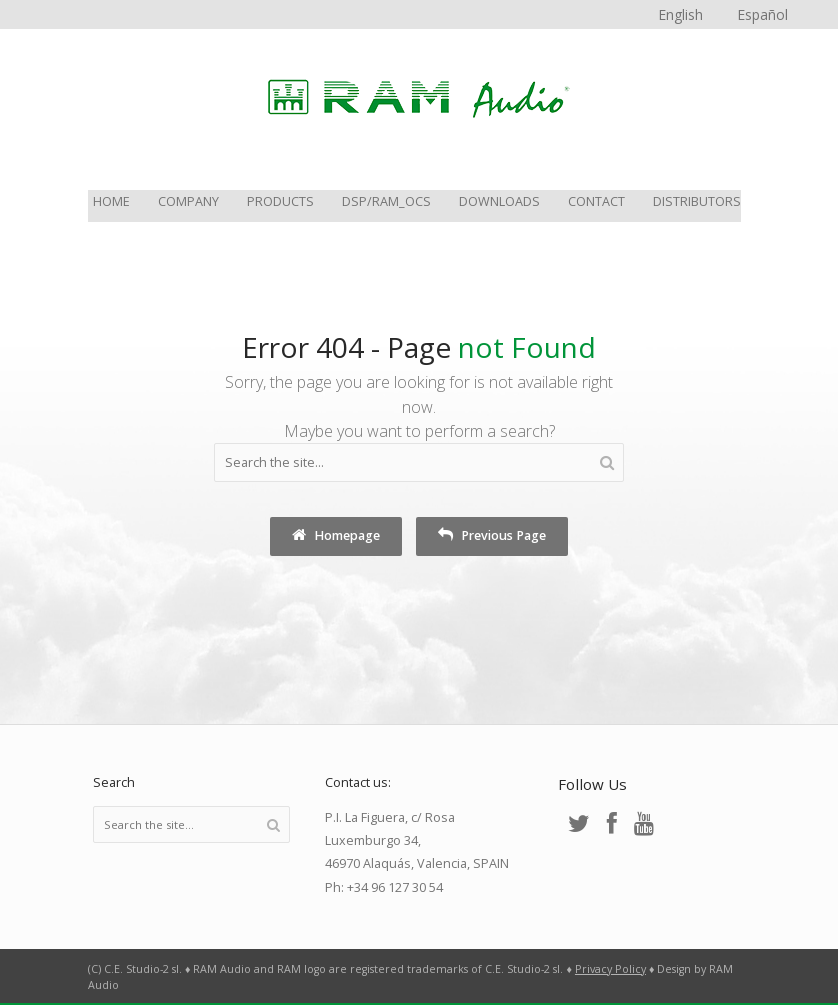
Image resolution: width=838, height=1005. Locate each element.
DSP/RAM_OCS (386, 202)
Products (280, 202)
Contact (596, 202)
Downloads (499, 202)
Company (188, 202)
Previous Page (492, 535)
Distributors (697, 202)
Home (111, 202)
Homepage (336, 535)
